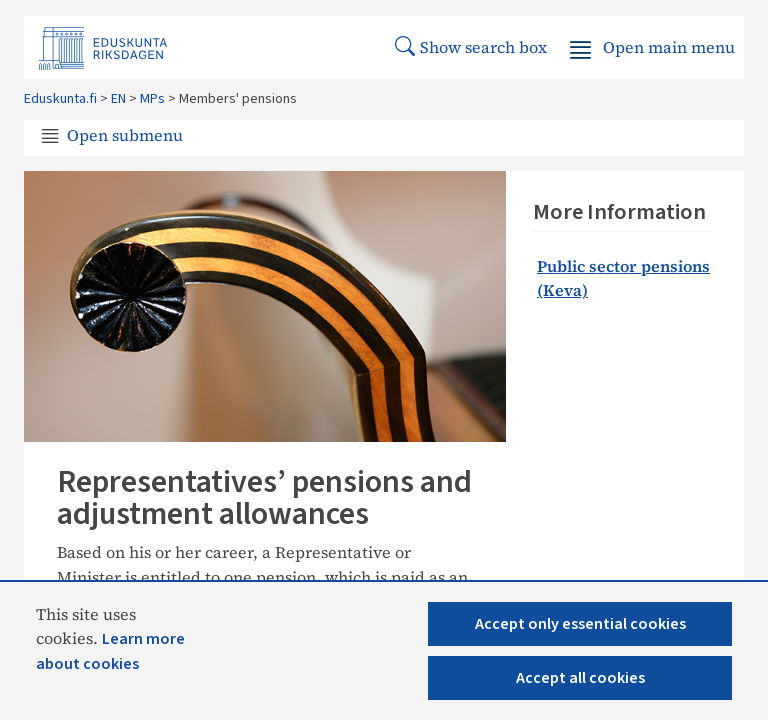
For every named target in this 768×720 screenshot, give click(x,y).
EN (118, 99)
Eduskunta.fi (60, 99)
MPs (152, 99)
